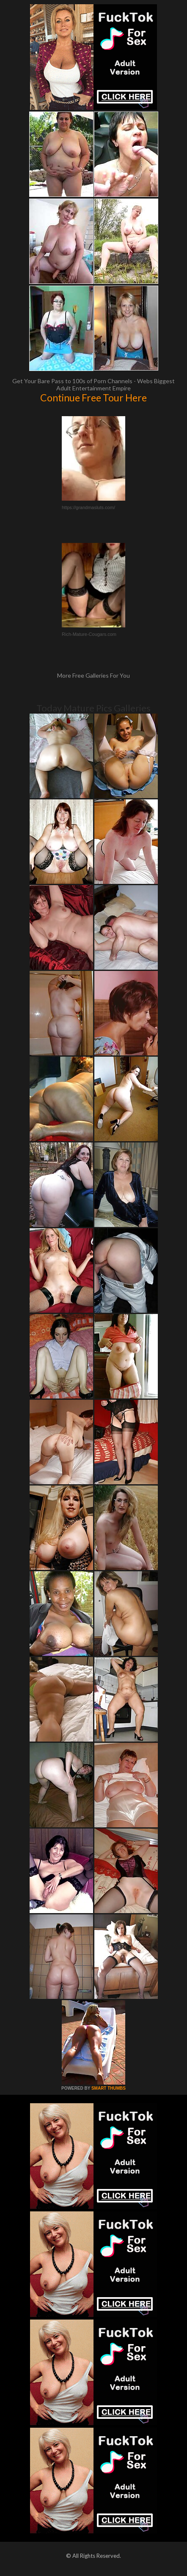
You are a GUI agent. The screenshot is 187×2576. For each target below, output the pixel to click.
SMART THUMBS (108, 2088)
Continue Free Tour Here (93, 397)
